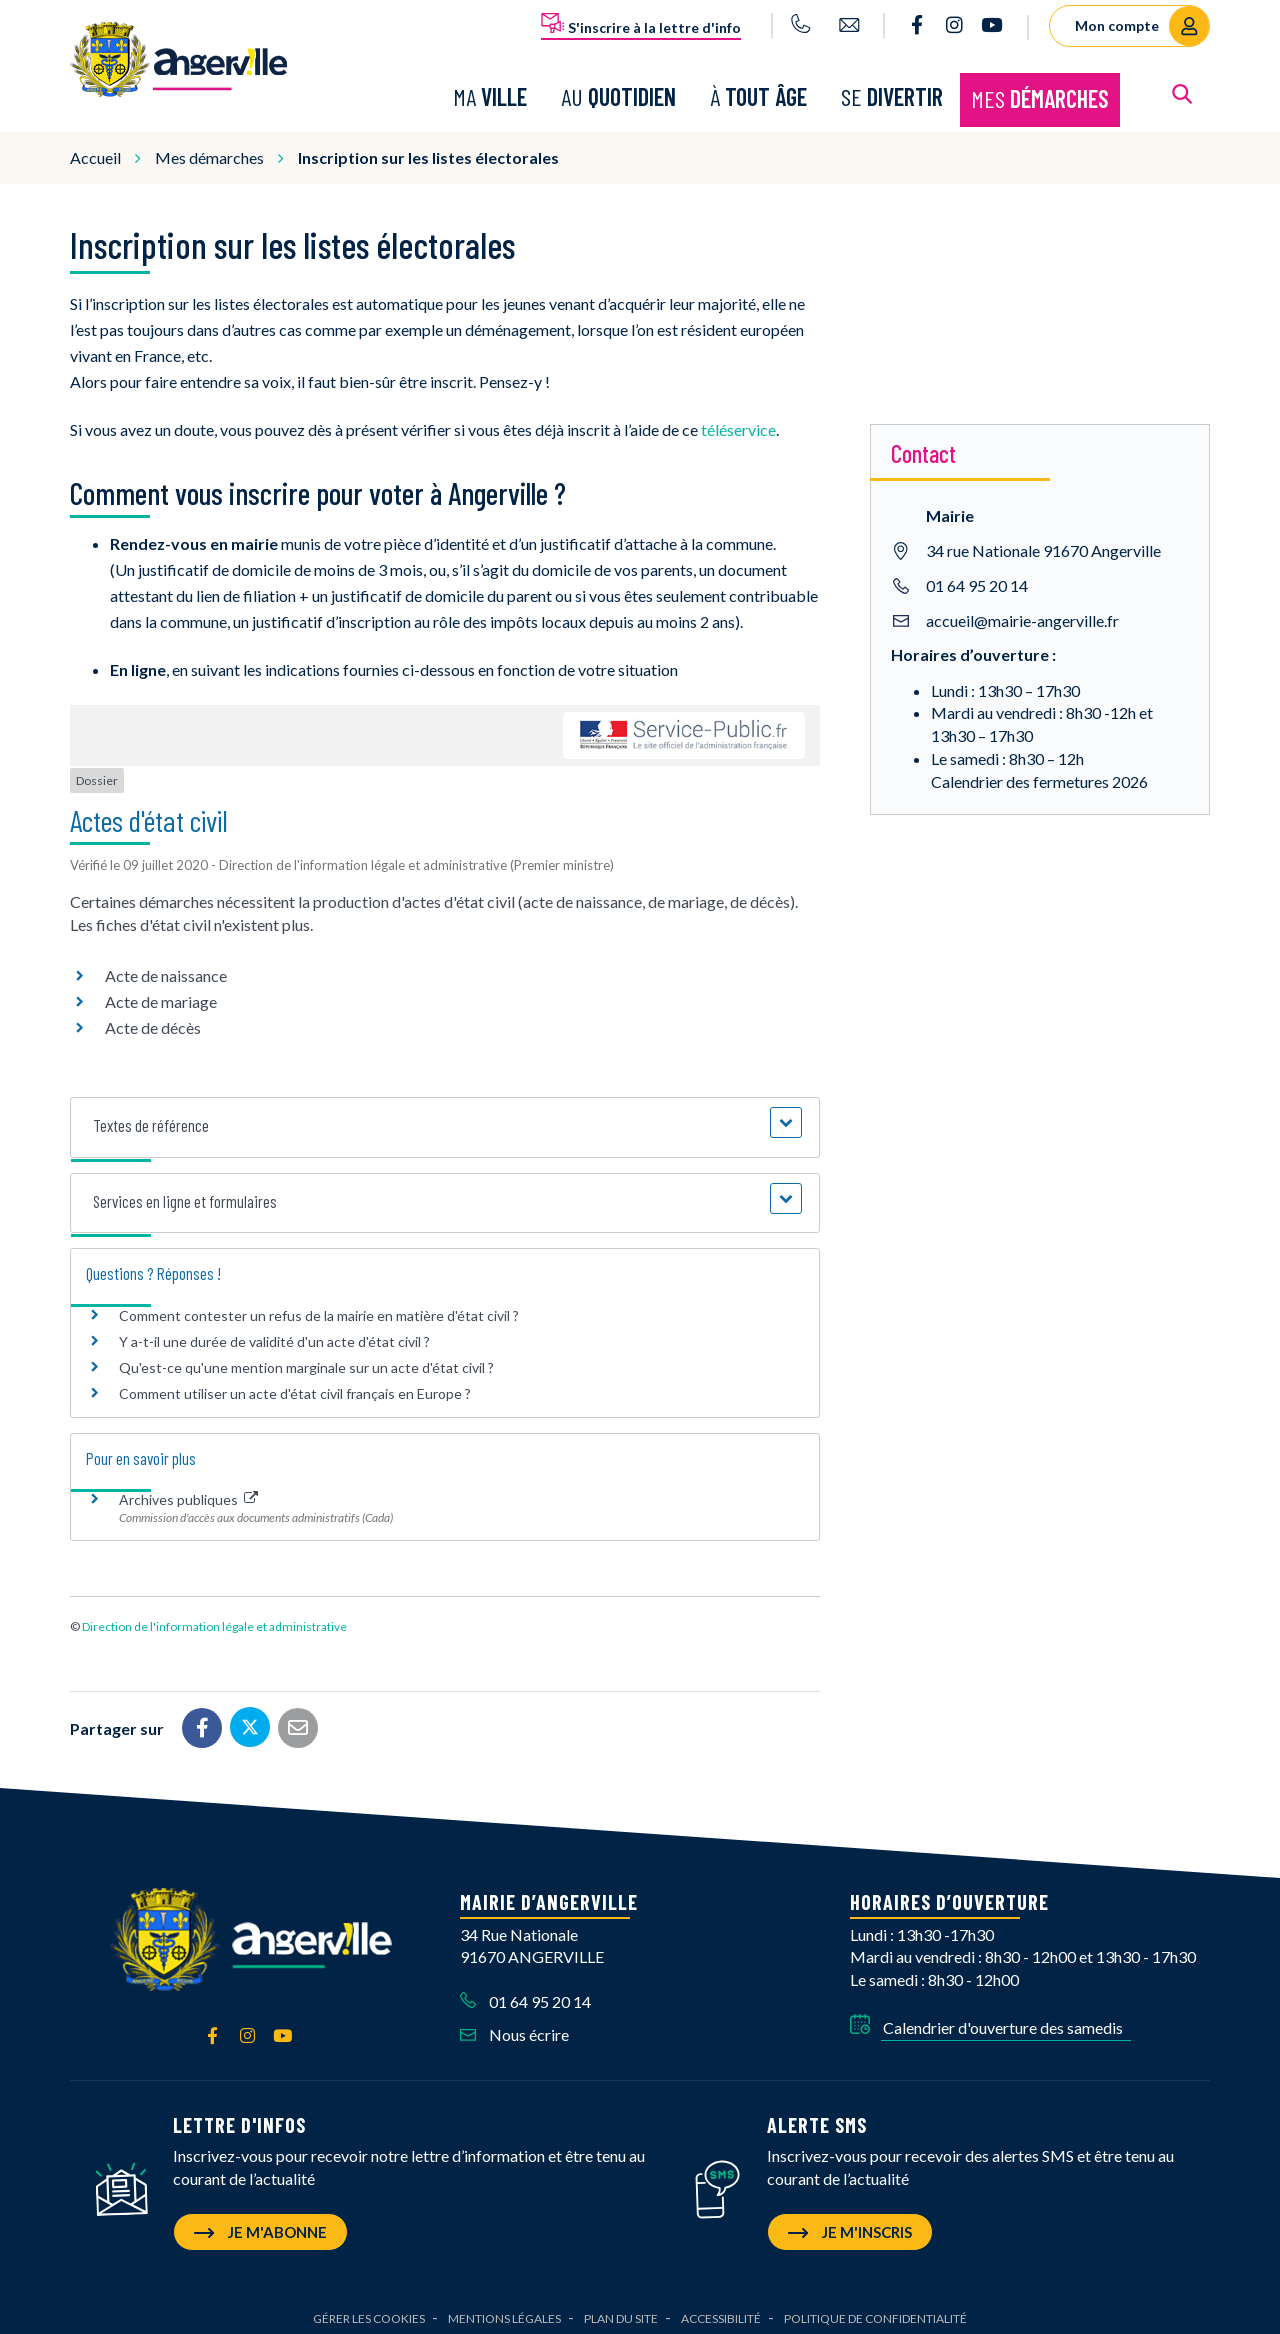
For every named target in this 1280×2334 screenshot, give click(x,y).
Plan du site (621, 2309)
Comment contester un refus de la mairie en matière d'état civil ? (319, 1306)
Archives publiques (188, 1491)
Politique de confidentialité (875, 2309)
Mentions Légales (504, 2309)
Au (618, 92)
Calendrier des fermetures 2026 (1039, 772)
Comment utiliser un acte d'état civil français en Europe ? (295, 1385)
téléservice (738, 420)
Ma (490, 92)
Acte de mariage (161, 993)
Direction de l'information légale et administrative (214, 1618)
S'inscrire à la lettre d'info (641, 24)
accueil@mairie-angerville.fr (1022, 611)
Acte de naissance (166, 967)
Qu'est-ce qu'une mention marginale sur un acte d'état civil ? (306, 1358)
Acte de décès (153, 1019)
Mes (1040, 94)
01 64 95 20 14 (977, 576)
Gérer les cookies (369, 2309)
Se (892, 92)
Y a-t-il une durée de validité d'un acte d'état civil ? (274, 1332)
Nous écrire (514, 2025)
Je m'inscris (850, 2223)
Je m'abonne (260, 2223)
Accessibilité (721, 2309)
